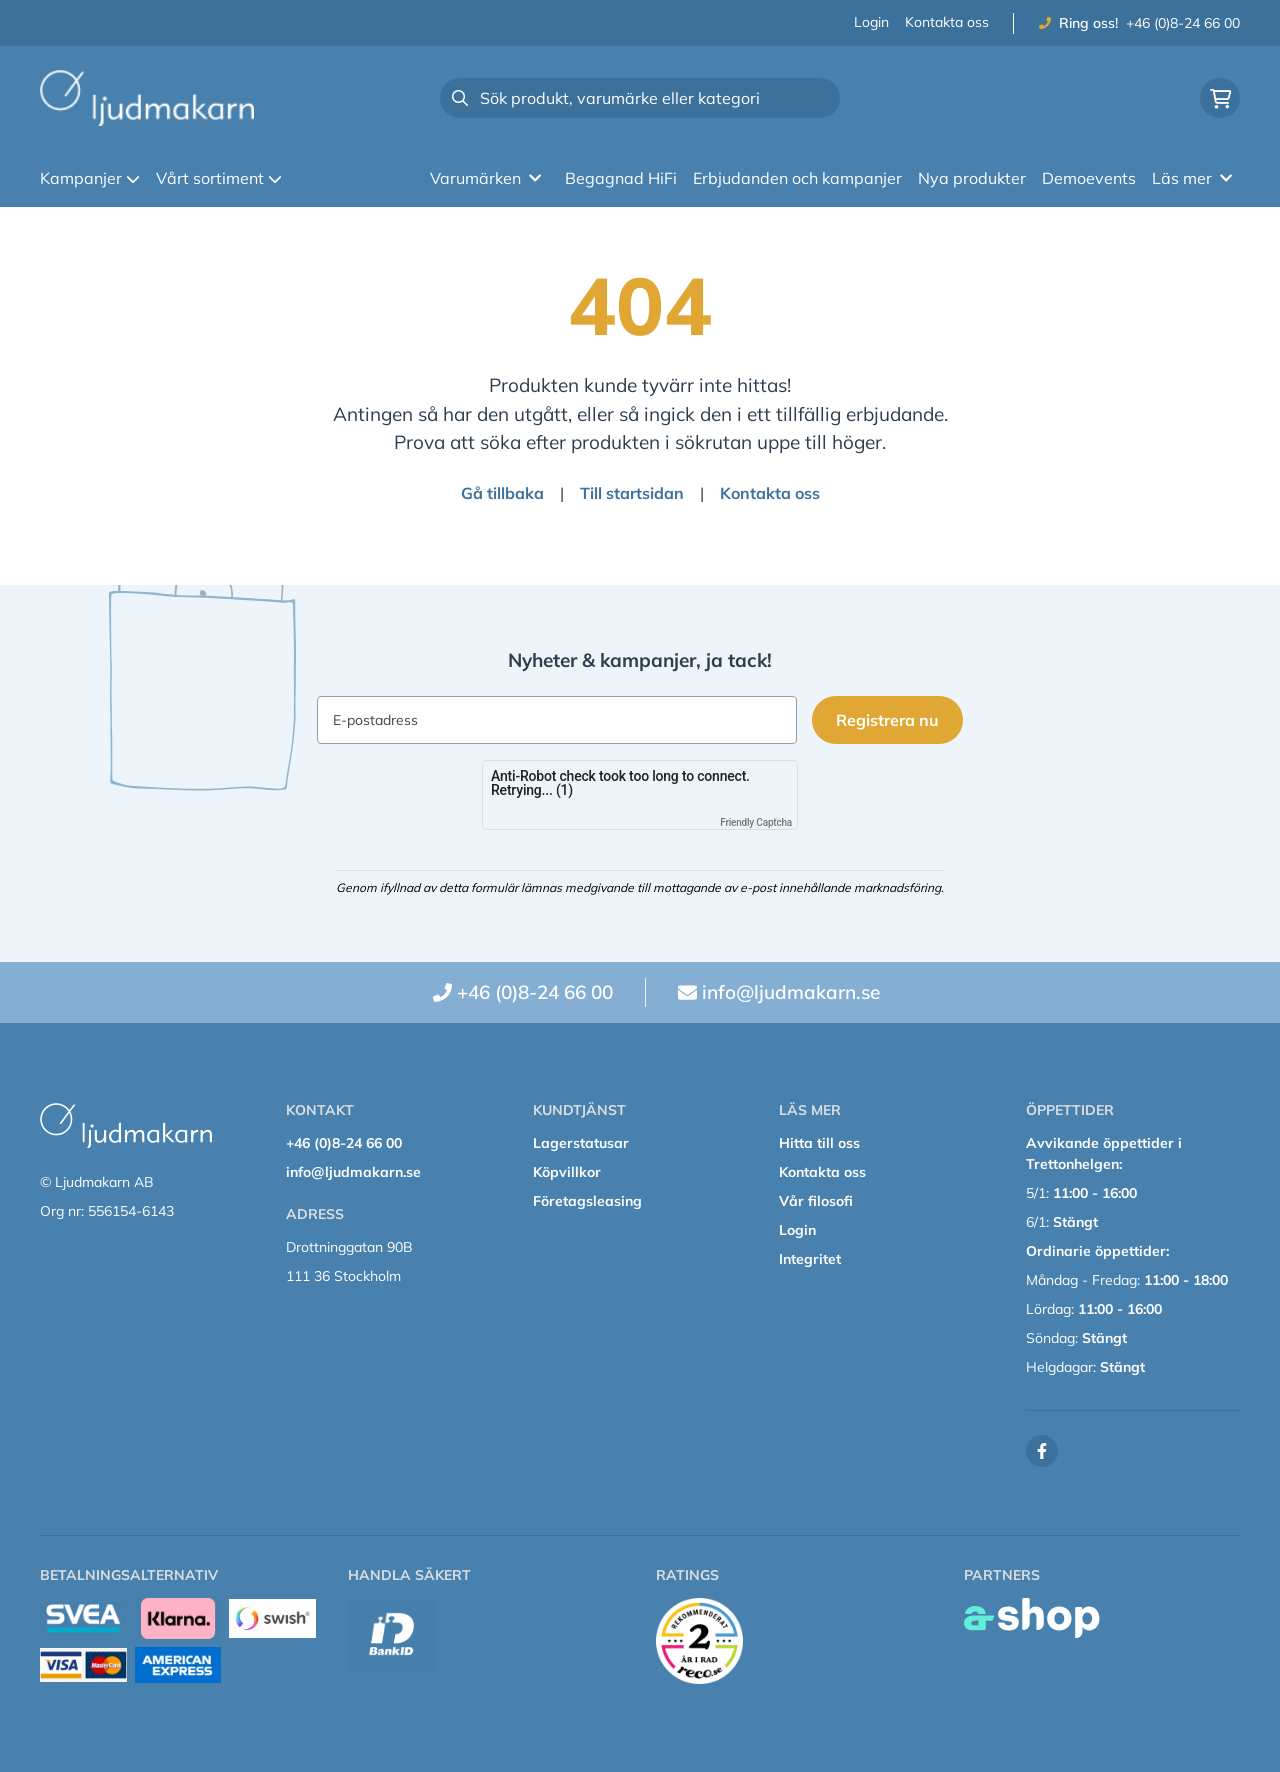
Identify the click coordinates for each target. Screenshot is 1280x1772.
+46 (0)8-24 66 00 (1183, 23)
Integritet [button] (810, 1259)
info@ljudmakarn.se (791, 992)
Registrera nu (888, 720)
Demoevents (1089, 178)
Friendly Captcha (756, 822)
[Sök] (640, 98)
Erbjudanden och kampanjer (797, 178)
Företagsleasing (587, 1201)
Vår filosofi (816, 1201)
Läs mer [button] (1192, 178)
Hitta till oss (819, 1143)
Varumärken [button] (485, 178)
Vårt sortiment (219, 178)
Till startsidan (632, 493)
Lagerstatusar (581, 1143)
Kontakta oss (947, 22)
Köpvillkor (567, 1172)
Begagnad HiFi (621, 178)
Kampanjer (90, 178)
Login (871, 22)
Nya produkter (972, 178)
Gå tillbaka (502, 493)
